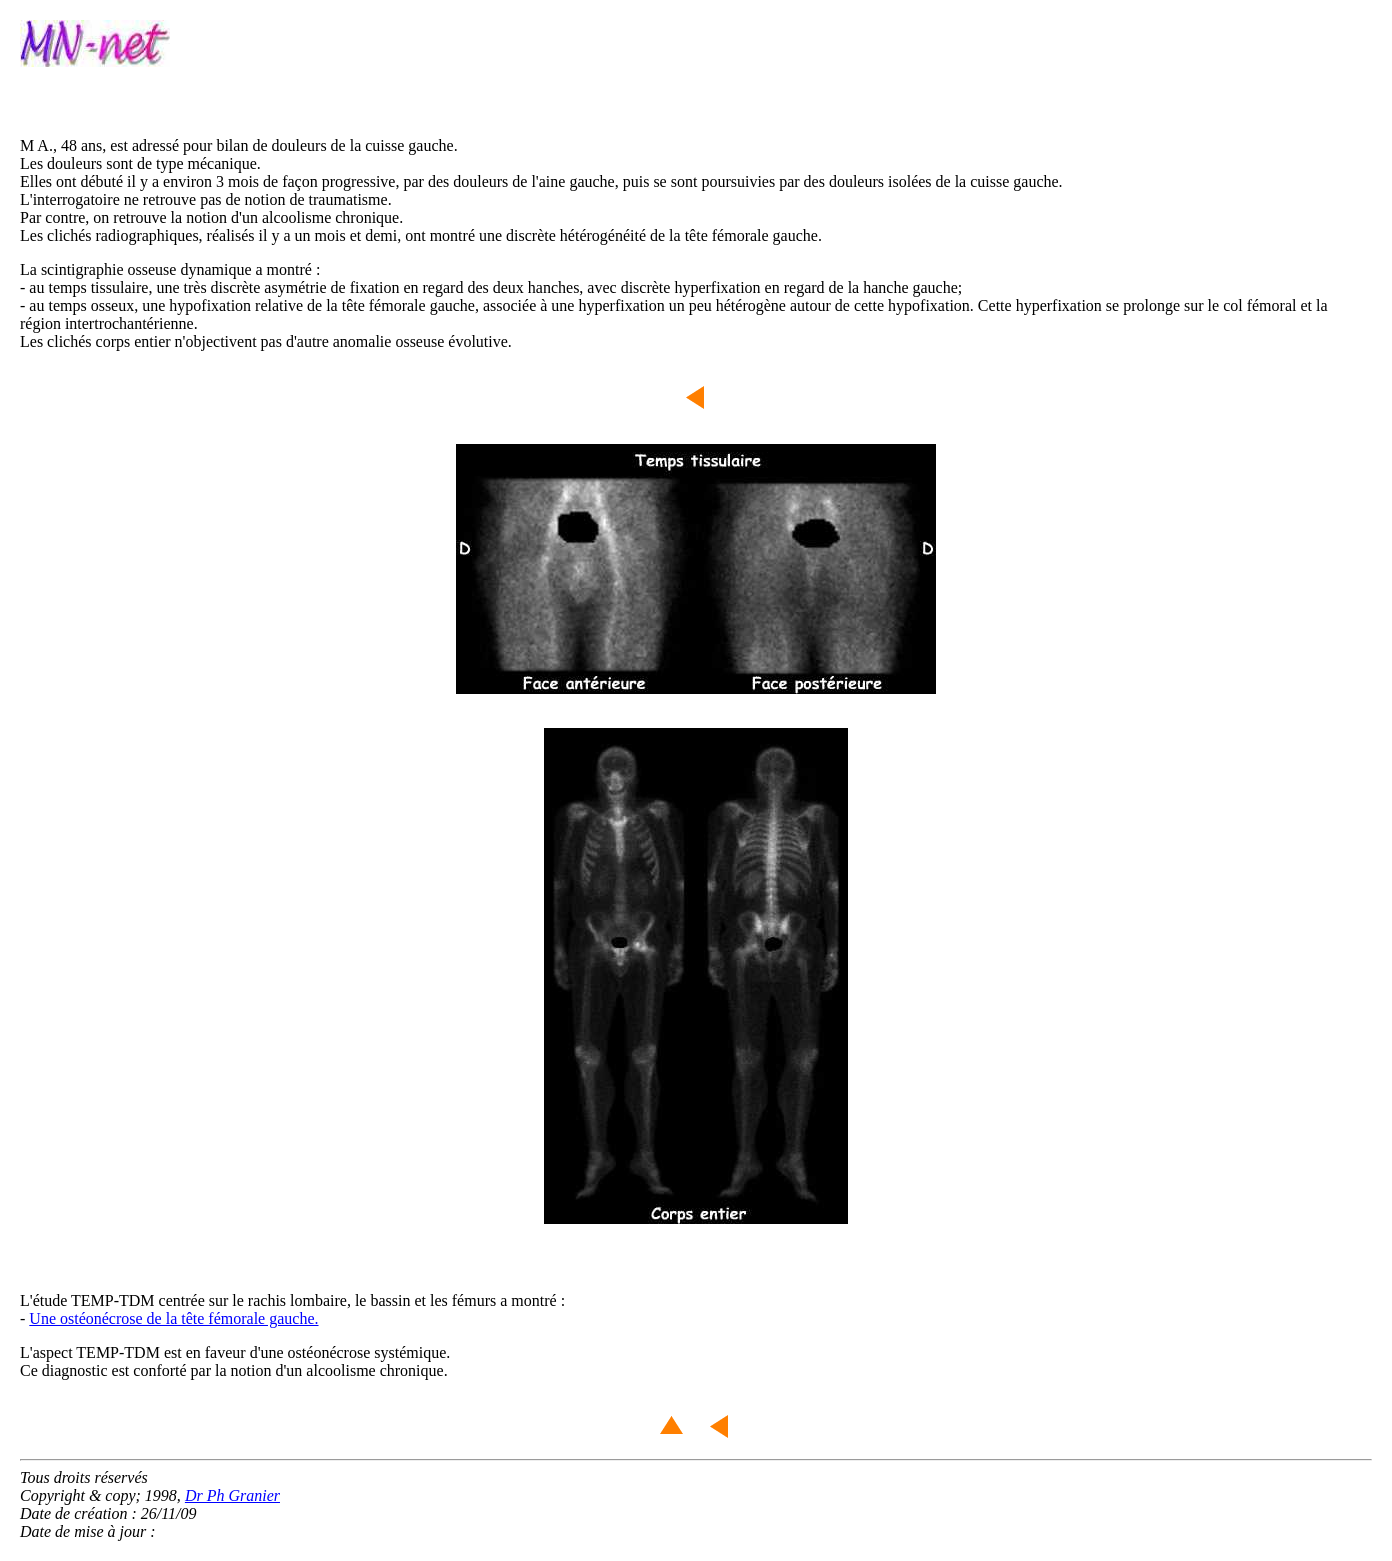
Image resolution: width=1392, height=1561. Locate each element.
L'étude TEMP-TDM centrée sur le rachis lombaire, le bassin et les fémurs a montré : (292, 1300)
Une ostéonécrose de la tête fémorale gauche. (173, 1318)
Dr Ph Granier (232, 1495)
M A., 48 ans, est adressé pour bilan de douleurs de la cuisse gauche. (239, 145)
